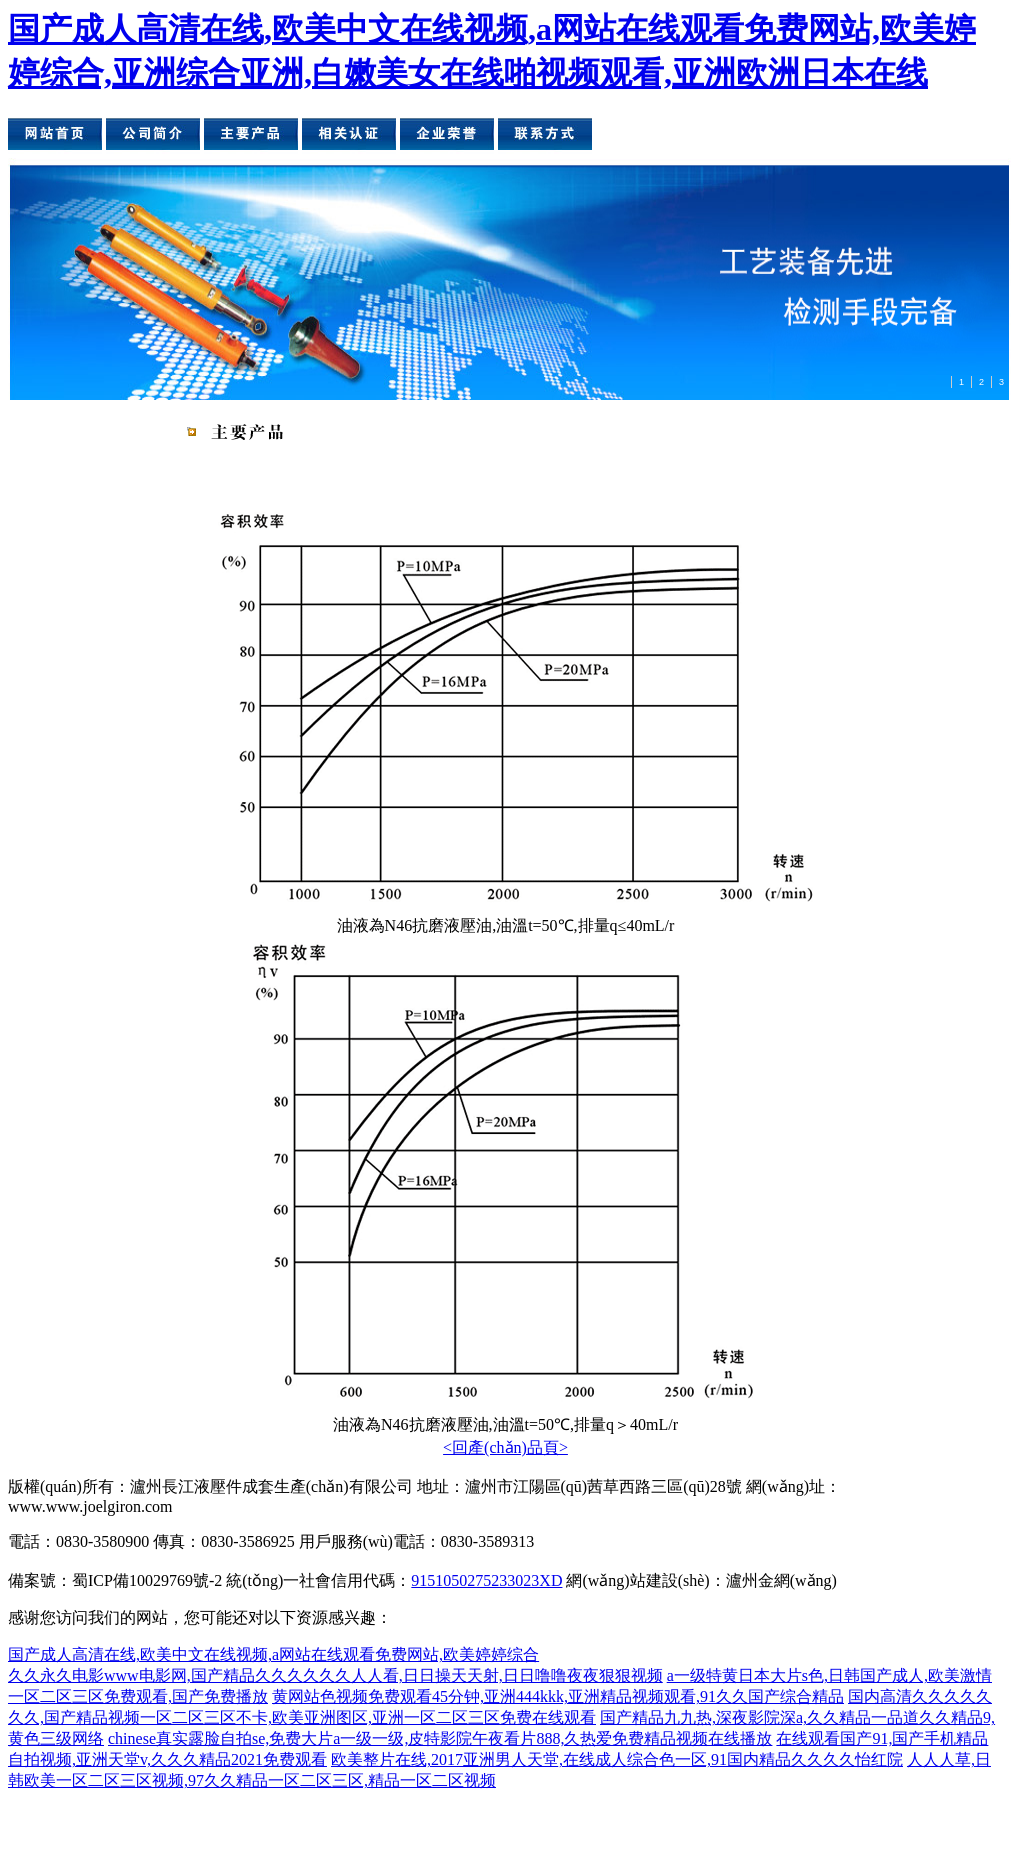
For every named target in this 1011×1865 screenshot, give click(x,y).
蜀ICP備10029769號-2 (147, 1580)
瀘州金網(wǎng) (781, 1580)
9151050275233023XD (486, 1580)
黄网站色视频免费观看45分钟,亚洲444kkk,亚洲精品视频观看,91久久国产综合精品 (558, 1696)
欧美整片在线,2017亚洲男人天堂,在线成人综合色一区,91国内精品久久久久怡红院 (617, 1759)
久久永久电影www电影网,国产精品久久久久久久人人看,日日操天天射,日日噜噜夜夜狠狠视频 (335, 1675)
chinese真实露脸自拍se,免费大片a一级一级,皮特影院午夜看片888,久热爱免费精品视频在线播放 (440, 1738)
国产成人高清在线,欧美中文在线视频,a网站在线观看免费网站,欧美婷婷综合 (273, 1654)
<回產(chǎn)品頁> (505, 1447)
